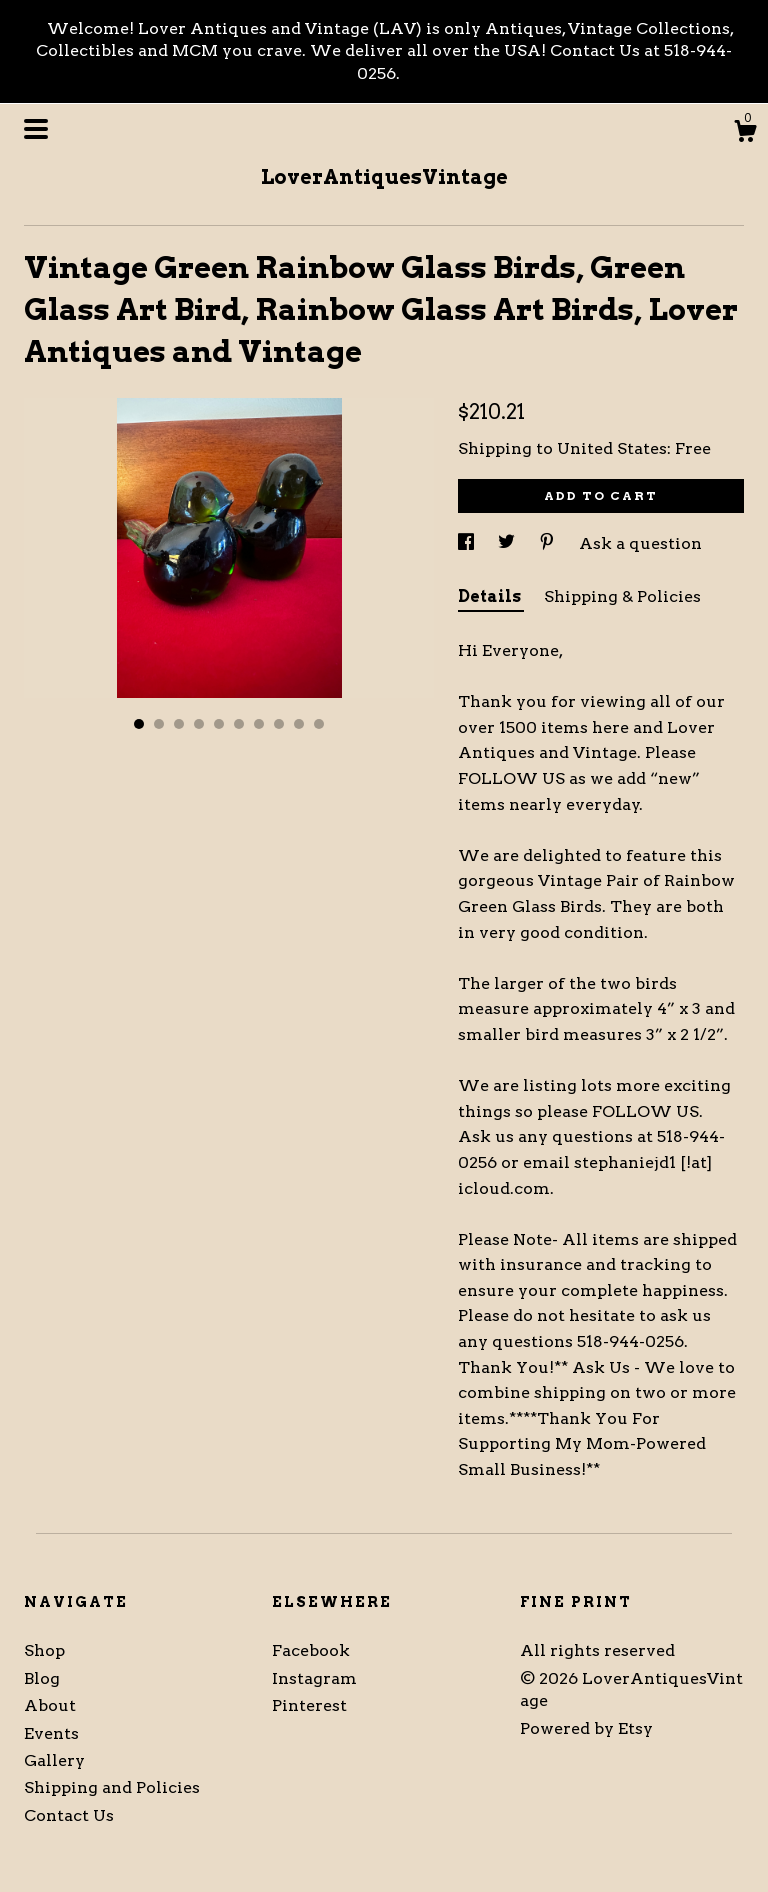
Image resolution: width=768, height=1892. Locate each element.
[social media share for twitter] (508, 543)
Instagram (314, 1678)
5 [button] (219, 724)
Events (51, 1733)
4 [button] (199, 724)
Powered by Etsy (586, 1728)
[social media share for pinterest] (549, 543)
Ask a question (640, 543)
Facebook (311, 1650)
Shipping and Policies (112, 1787)
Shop (44, 1650)
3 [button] (179, 724)
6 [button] (239, 724)
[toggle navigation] (36, 129)
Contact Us (69, 1815)
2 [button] (159, 724)
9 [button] (299, 724)
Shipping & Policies (622, 596)
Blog (42, 1678)
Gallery (54, 1760)
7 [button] (259, 724)
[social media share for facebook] (468, 543)
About (50, 1705)
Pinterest (309, 1705)
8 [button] (279, 724)
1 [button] (139, 724)
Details (491, 596)
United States (612, 448)
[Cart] (745, 134)
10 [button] (319, 724)
